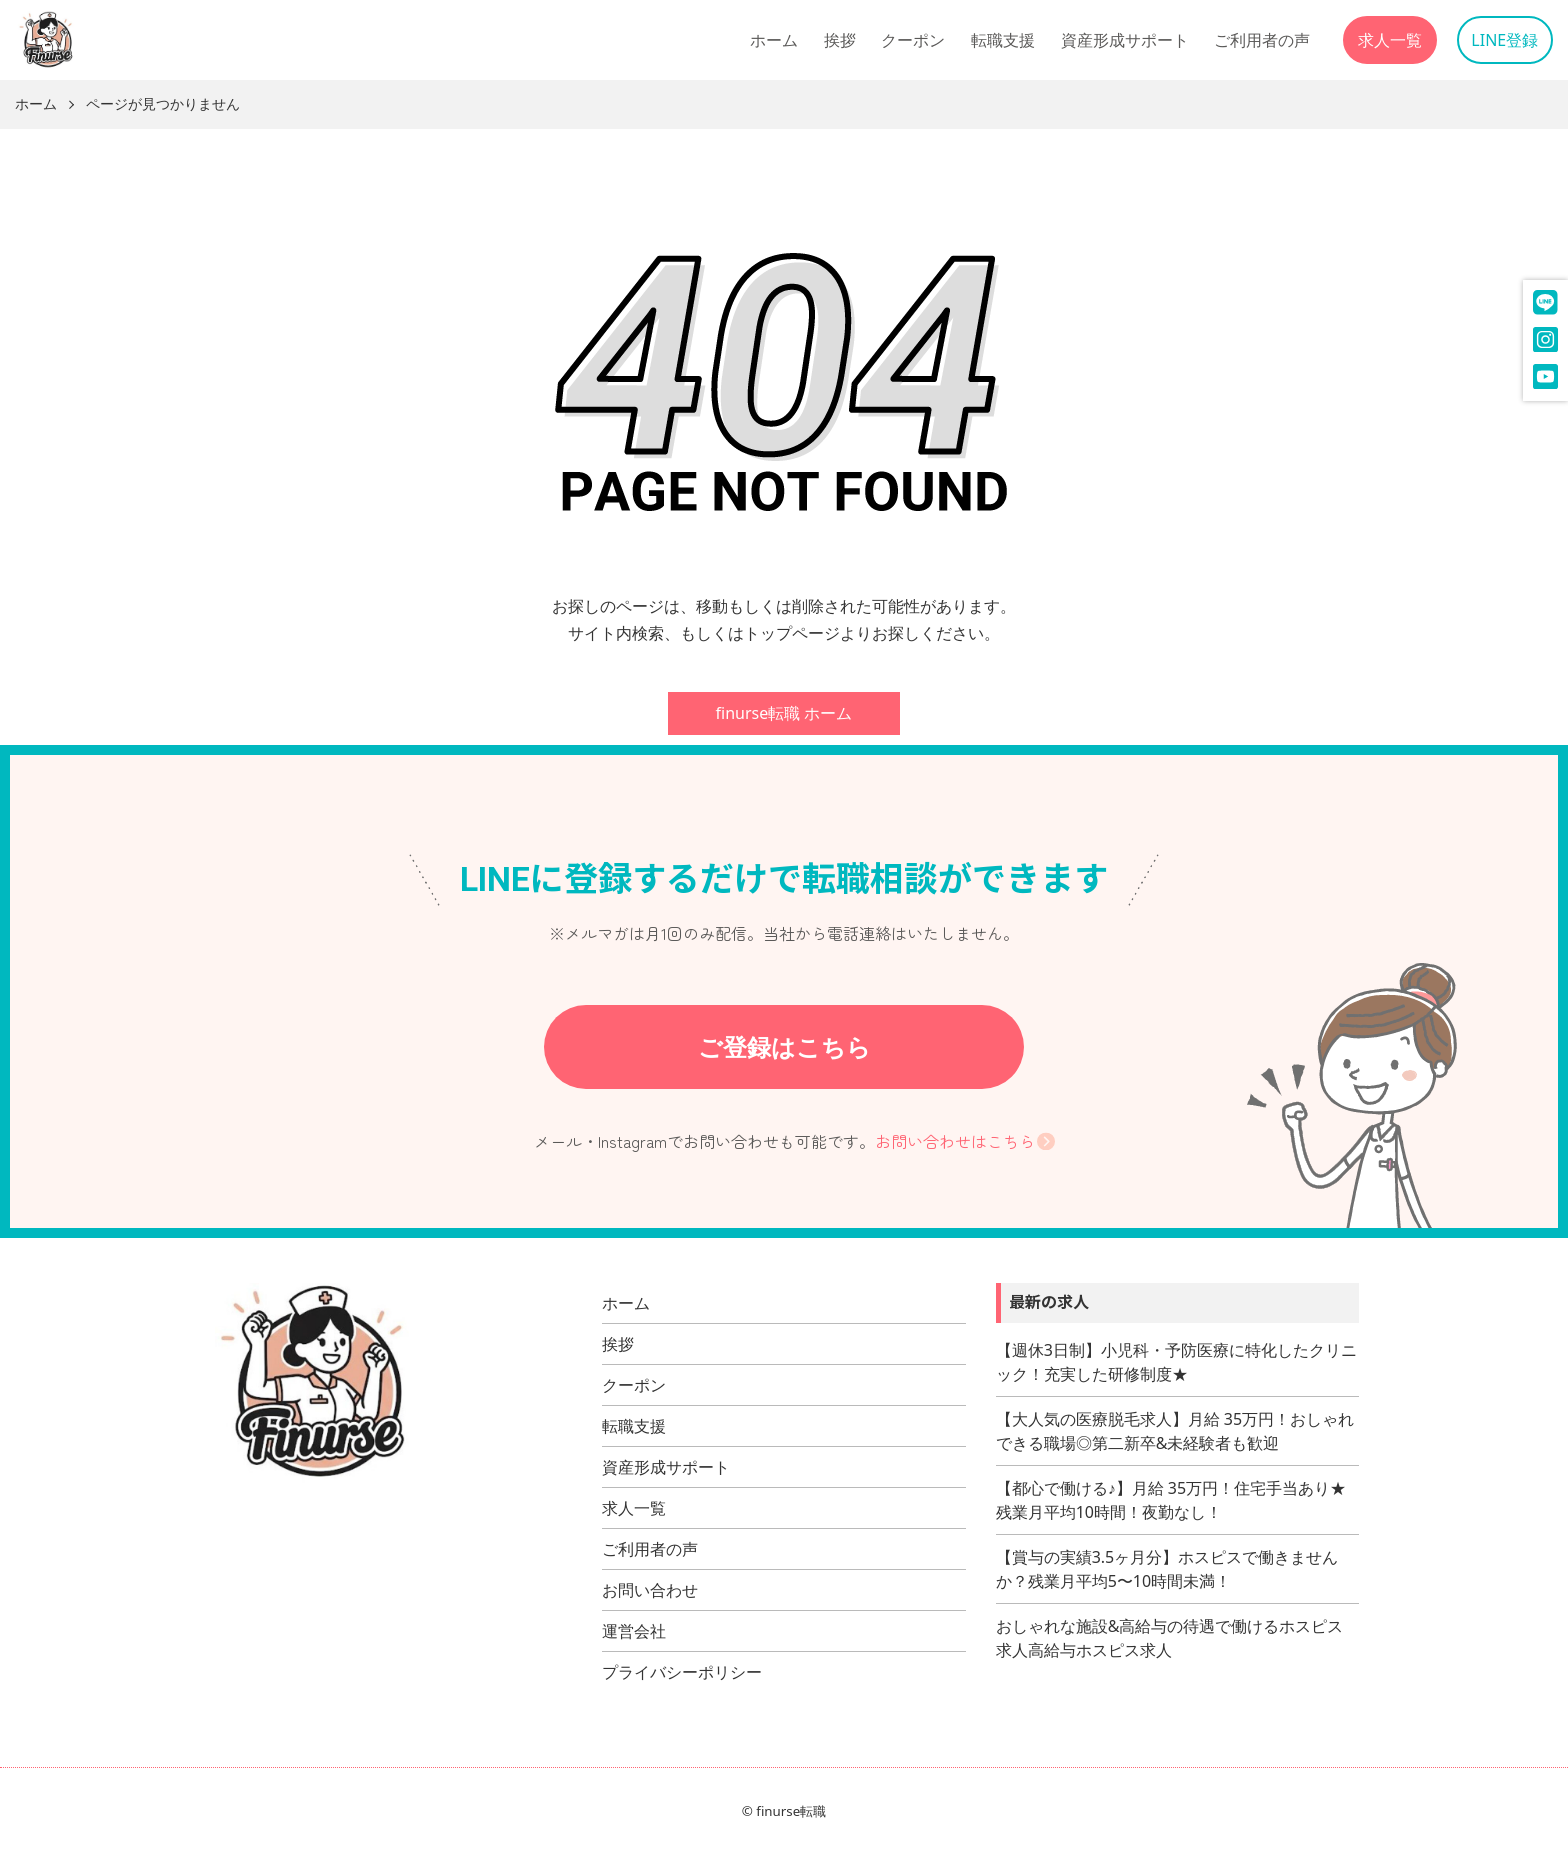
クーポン (913, 40)
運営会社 (634, 1631)
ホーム (774, 40)
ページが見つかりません (163, 104)
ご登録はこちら (784, 1046)
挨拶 (840, 40)
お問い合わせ (650, 1590)
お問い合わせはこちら (955, 1141)
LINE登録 (1504, 40)
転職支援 (1003, 40)
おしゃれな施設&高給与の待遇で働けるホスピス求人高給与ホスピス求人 (1170, 1638)
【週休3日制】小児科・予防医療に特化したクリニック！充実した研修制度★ (1176, 1362)
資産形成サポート (1125, 40)
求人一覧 (1390, 40)
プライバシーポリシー (682, 1672)
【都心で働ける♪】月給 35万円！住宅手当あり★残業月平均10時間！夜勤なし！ (1171, 1500)
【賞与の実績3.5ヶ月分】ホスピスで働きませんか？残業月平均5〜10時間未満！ (1167, 1569)
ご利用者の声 (1262, 40)
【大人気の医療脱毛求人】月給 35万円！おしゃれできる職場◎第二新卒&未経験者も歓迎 (1175, 1431)
